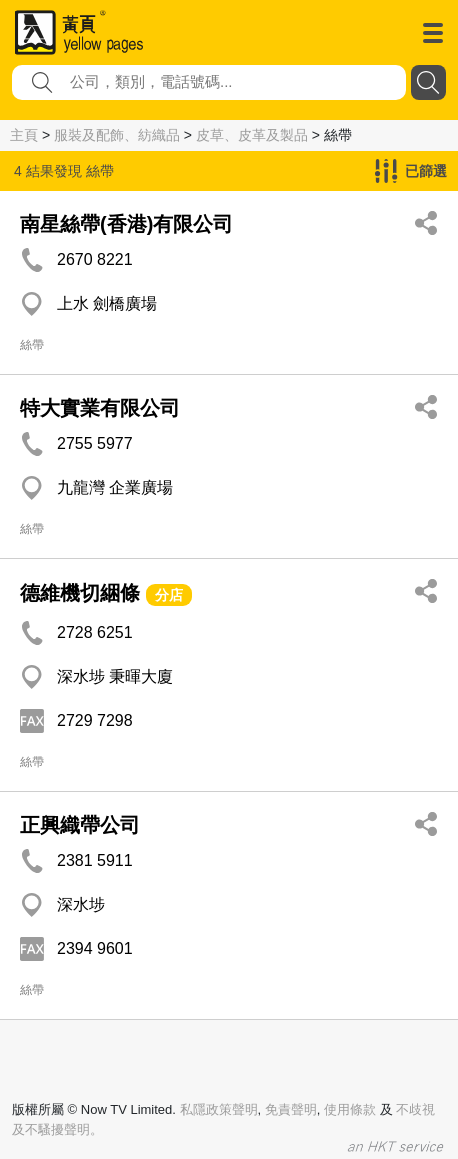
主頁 (24, 135)
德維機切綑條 (80, 593)
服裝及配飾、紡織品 (117, 135)
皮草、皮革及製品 (252, 135)
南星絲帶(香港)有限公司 (126, 224)
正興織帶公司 (80, 825)
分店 (169, 595)
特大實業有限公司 (100, 408)
